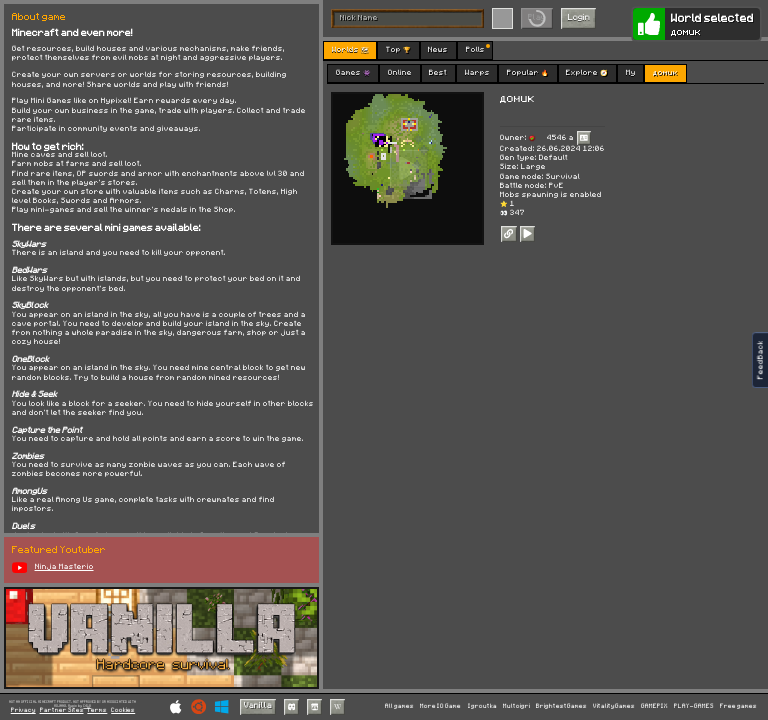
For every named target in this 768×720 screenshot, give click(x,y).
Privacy (23, 710)
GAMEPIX (654, 706)
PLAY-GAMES (694, 706)
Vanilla (258, 705)
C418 (87, 705)
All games (399, 706)
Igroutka (482, 706)
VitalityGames (614, 706)
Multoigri (516, 706)
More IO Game (440, 706)
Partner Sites (62, 710)
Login (579, 17)
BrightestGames (561, 706)
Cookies (123, 710)
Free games (738, 706)
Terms (97, 710)
